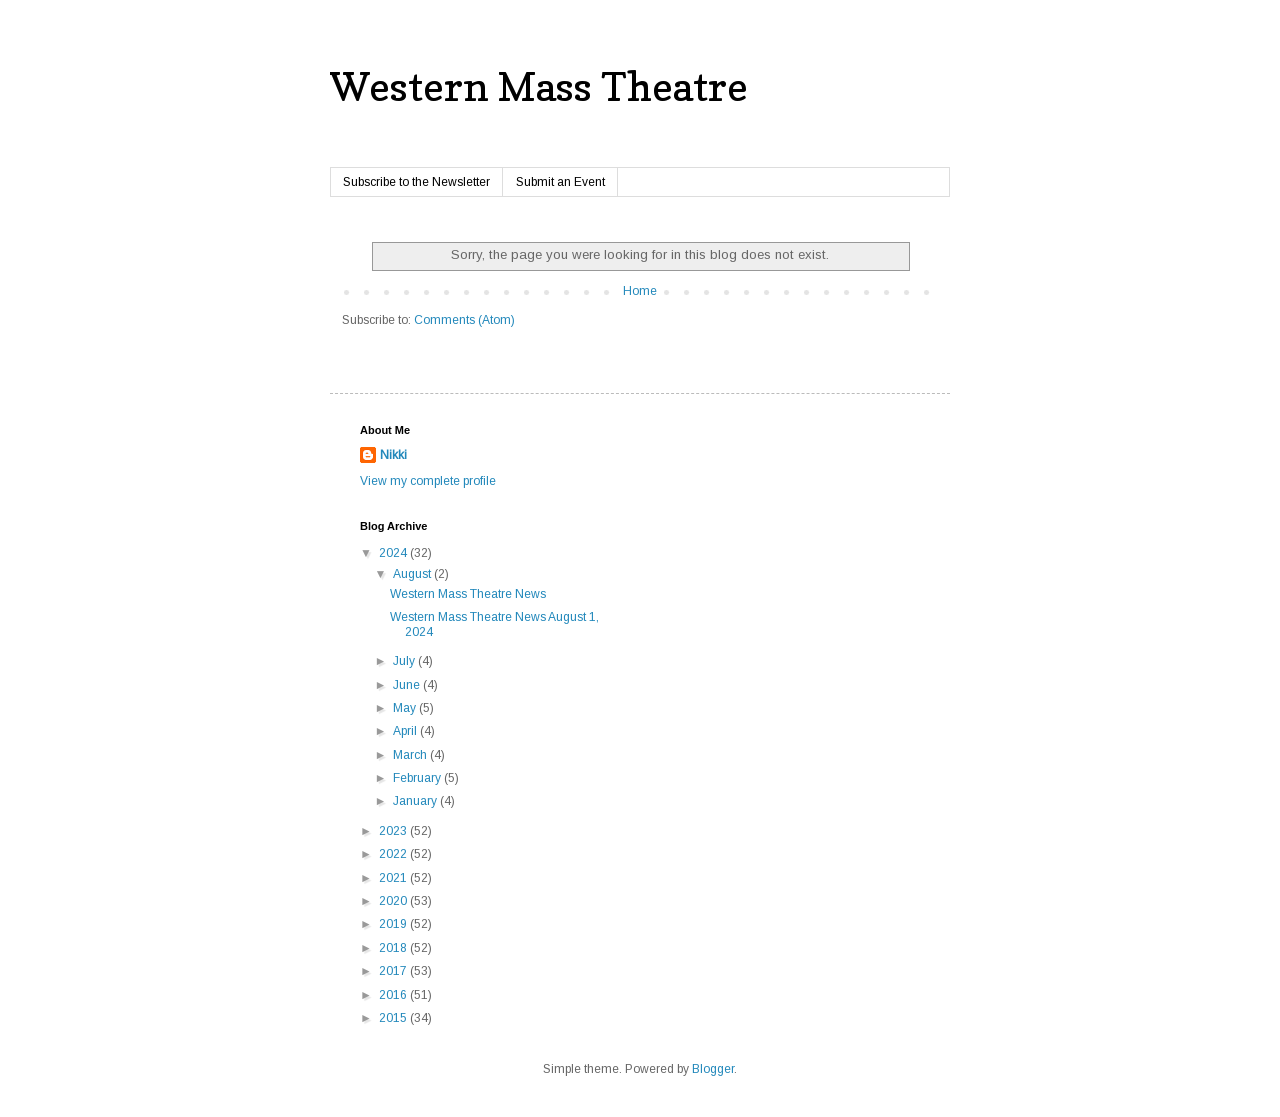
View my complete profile (428, 481)
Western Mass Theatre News (468, 594)
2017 (394, 971)
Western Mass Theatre (539, 86)
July (405, 661)
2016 (394, 995)
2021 (394, 878)
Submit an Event (560, 182)
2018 (394, 948)
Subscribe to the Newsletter (416, 182)
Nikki (393, 455)
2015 (394, 1018)
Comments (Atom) (464, 320)
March (411, 755)
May (406, 708)
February (418, 778)
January (416, 801)
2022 (394, 854)
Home (640, 291)
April (406, 731)
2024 (394, 553)
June (408, 685)
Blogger (713, 1069)
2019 (394, 924)
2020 (394, 901)
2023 (394, 831)
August (413, 574)
